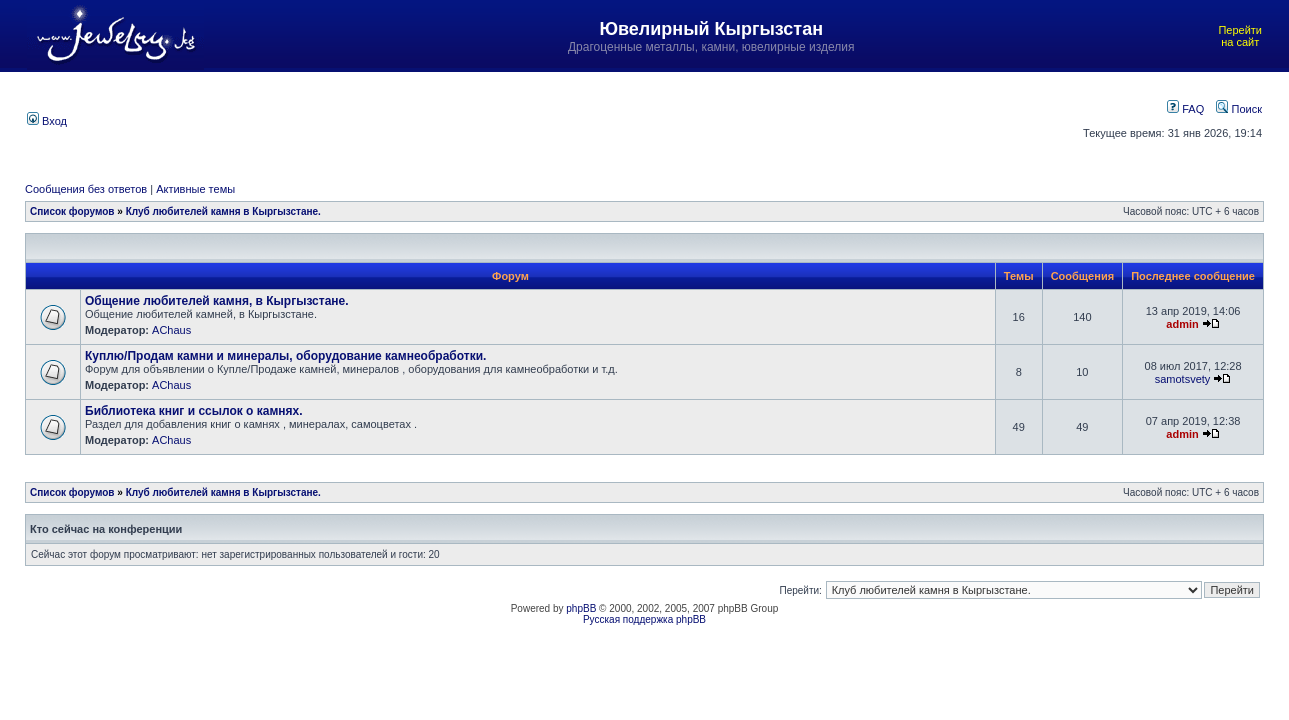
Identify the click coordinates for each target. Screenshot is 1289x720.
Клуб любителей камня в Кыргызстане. (223, 211)
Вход (47, 121)
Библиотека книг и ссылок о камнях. (194, 411)
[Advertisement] (557, 119)
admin (1182, 324)
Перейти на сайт (1240, 36)
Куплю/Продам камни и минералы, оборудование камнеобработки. (285, 356)
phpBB (581, 608)
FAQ (1185, 109)
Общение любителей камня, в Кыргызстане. (217, 301)
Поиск (1239, 109)
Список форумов (72, 211)
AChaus (171, 330)
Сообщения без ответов (86, 189)
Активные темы (195, 189)
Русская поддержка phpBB (644, 619)
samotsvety (1183, 379)
